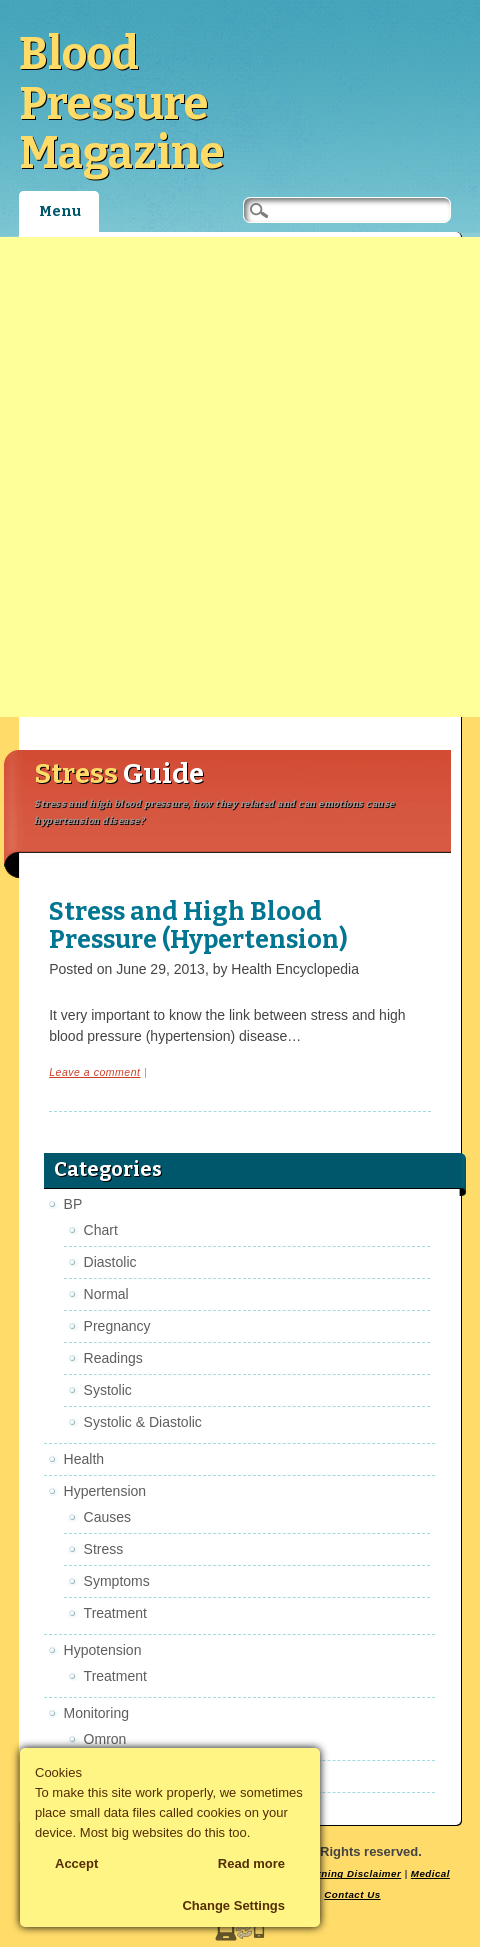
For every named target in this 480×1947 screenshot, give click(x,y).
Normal (106, 1294)
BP (73, 1204)
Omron (105, 1739)
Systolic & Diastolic (143, 1422)
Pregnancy (117, 1326)
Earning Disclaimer (352, 1873)
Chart (101, 1230)
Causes (107, 1517)
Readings (113, 1358)
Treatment (115, 1613)
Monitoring (96, 1713)
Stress (104, 1549)
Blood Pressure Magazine (121, 103)
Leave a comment (94, 1072)
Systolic (108, 1390)
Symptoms (117, 1581)
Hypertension (105, 1491)
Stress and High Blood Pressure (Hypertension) (198, 925)
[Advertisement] (240, 477)
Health (84, 1459)
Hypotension (103, 1650)
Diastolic (110, 1262)
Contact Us (352, 1894)
